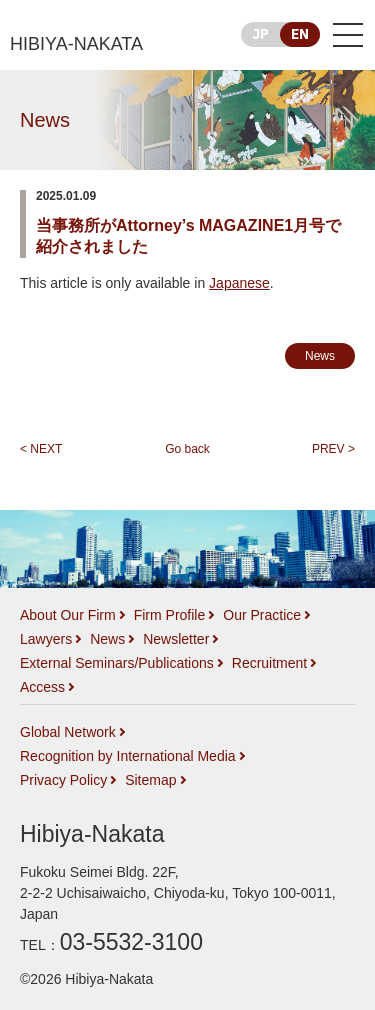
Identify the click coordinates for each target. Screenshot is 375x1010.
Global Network (68, 732)
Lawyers (46, 639)
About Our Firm (68, 615)
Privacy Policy (63, 780)
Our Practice (262, 615)
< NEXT (41, 449)
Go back (187, 449)
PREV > (333, 449)
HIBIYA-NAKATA (76, 44)
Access (42, 687)
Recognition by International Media (128, 756)
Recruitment (269, 663)
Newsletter (176, 639)
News (45, 120)
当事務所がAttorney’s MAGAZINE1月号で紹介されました (188, 236)
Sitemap (150, 780)
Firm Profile (170, 615)
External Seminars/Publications (117, 663)
